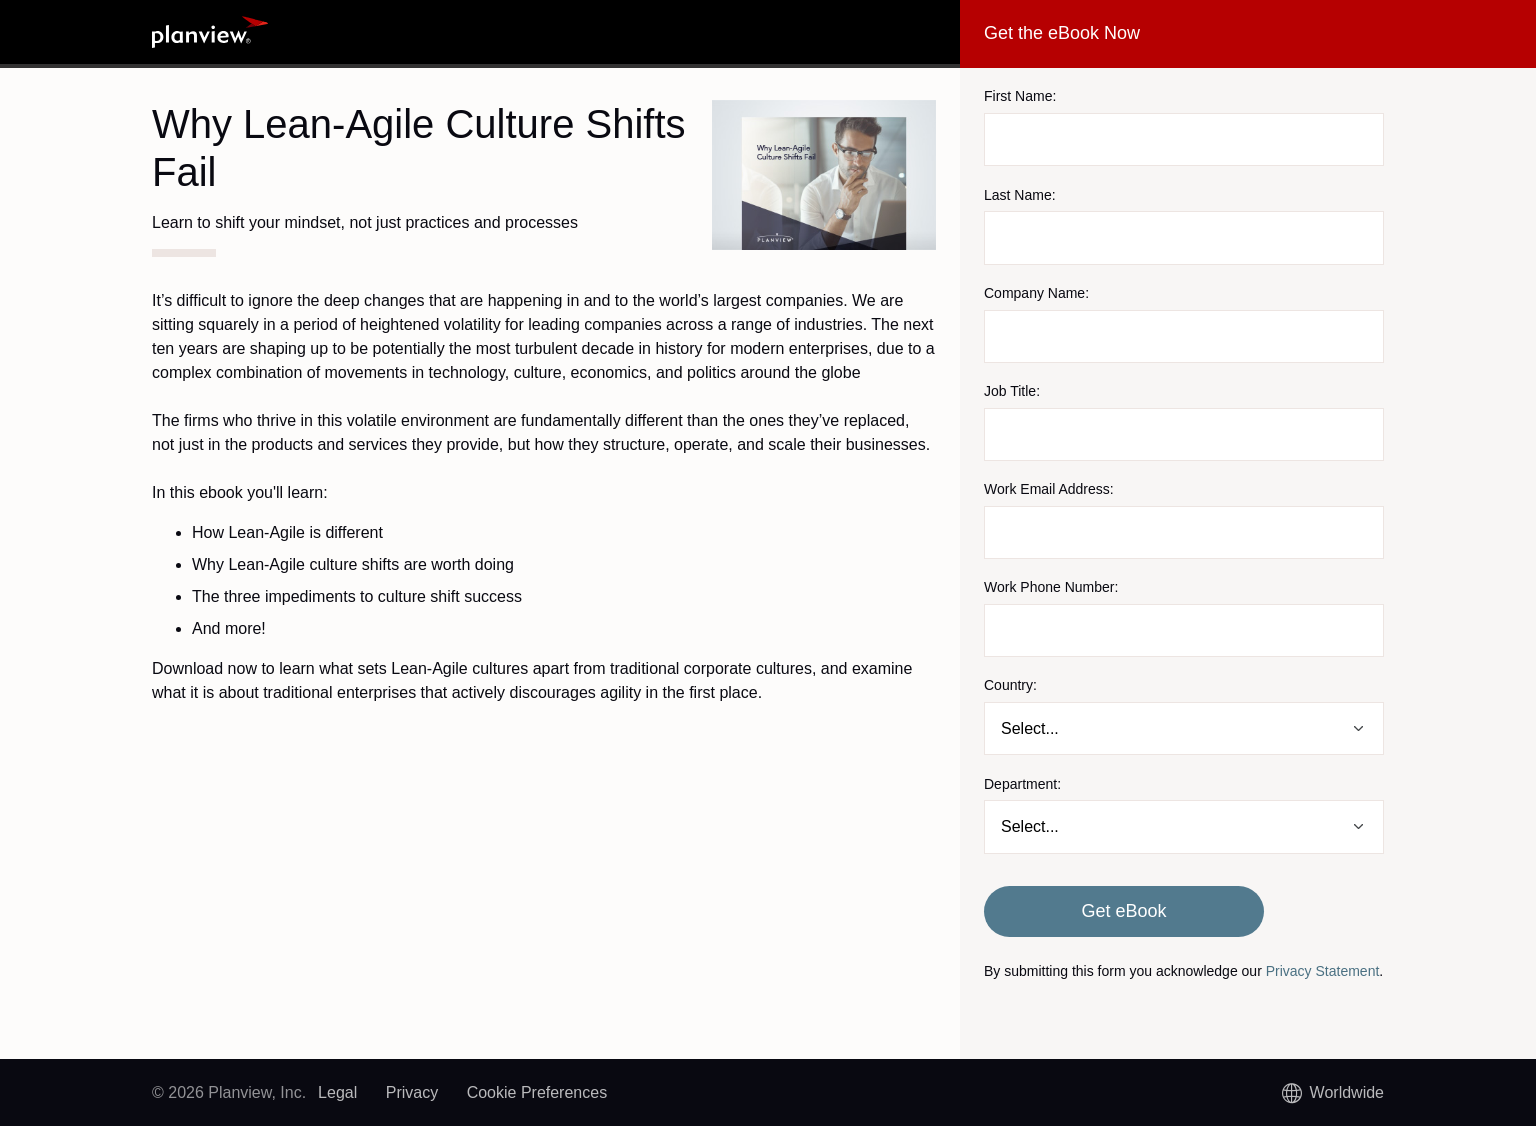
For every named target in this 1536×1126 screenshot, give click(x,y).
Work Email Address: (1049, 489)
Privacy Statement (1323, 971)
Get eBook (1123, 911)
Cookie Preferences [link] (537, 1092)
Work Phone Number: (1051, 587)
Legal (337, 1092)
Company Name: (1036, 293)
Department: (1022, 784)
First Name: (1020, 96)
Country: (1010, 685)
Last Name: (1020, 195)
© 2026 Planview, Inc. (229, 1092)
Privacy (412, 1092)
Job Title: (1012, 391)
